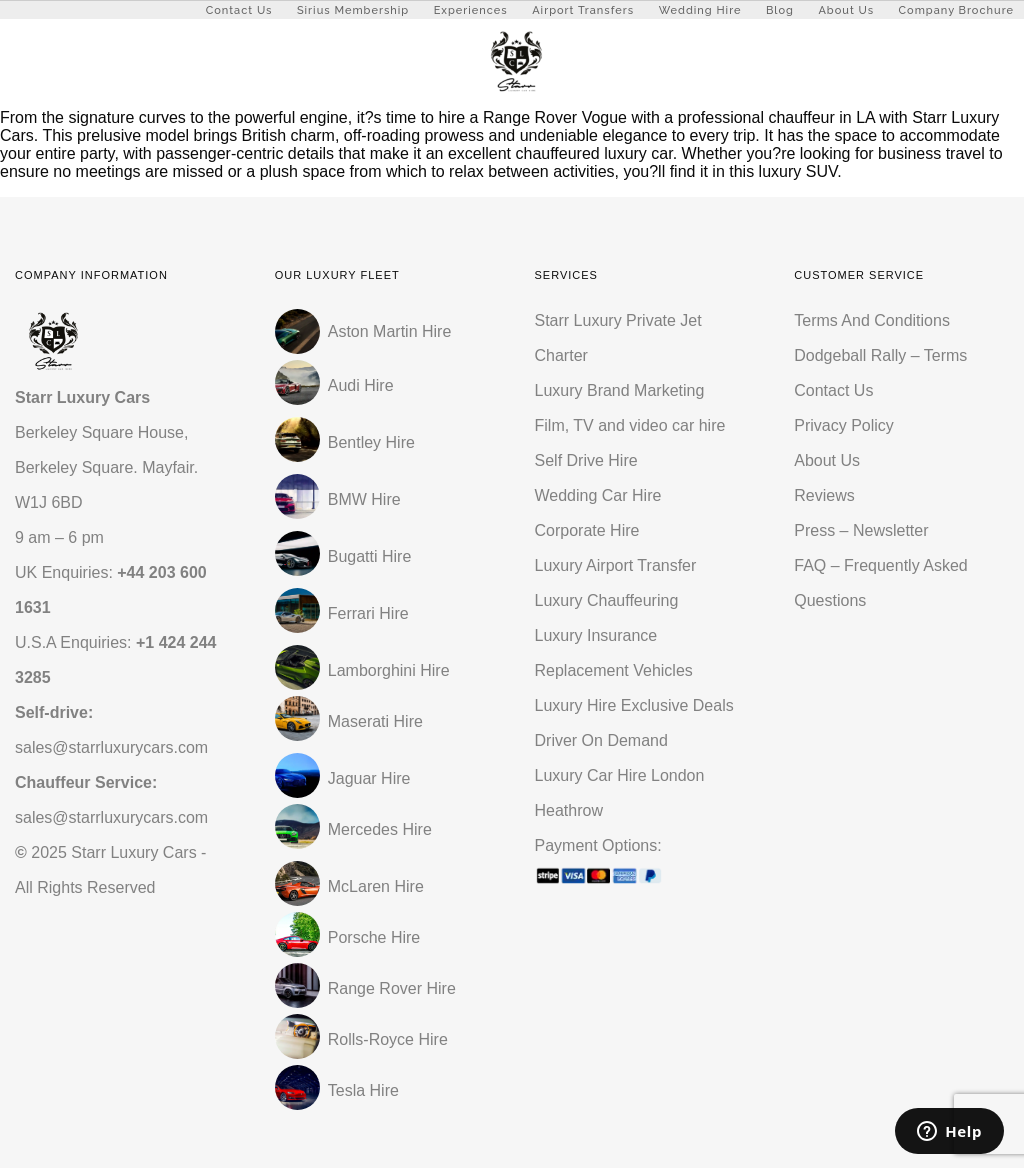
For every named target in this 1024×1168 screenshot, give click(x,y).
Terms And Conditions (872, 320)
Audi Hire (334, 382)
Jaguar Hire (343, 775)
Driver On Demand (601, 740)
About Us (846, 10)
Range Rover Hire (365, 985)
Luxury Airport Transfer (616, 565)
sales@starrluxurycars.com (111, 747)
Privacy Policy (844, 425)
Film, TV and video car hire (630, 425)
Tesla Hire (337, 1087)
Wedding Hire (700, 10)
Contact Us (239, 10)
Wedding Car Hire (598, 495)
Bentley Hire (345, 439)
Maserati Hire (349, 718)
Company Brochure (956, 10)
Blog (780, 10)
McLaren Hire (349, 883)
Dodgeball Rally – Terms (880, 355)
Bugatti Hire (343, 553)
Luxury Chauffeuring (607, 600)
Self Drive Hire (586, 460)
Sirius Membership (353, 10)
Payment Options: (642, 867)
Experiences (471, 10)
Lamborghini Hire (362, 667)
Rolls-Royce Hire (361, 1036)
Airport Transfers (583, 10)
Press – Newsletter (861, 530)
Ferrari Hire (342, 610)
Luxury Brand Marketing (620, 390)
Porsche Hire (347, 934)
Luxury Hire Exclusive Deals (634, 705)
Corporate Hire (587, 530)
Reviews (824, 495)
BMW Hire (338, 496)
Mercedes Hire (353, 826)
